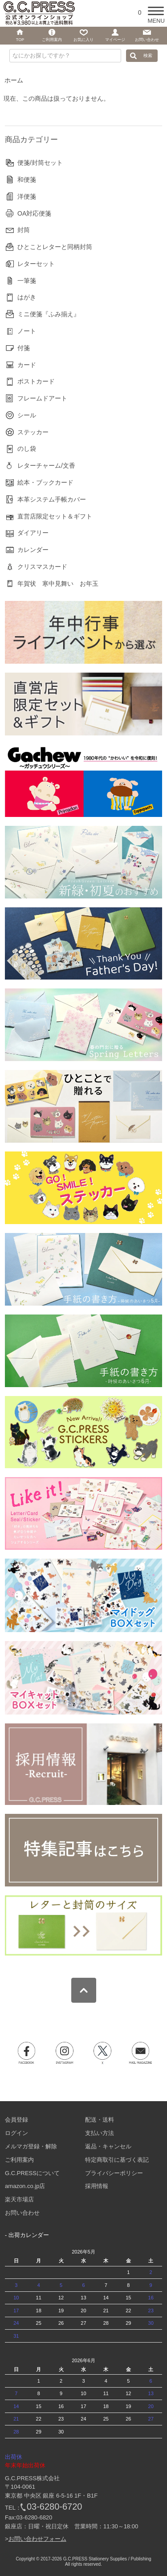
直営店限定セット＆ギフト (54, 516)
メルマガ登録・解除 (31, 2146)
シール (26, 415)
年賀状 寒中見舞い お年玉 (57, 583)
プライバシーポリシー (114, 2173)
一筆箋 (26, 280)
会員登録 (16, 2119)
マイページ (115, 39)
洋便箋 (26, 196)
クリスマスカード (42, 566)
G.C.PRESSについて (32, 2173)
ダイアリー (33, 532)
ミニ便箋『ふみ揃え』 (48, 314)
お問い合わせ (22, 2212)
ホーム (13, 80)
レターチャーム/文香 (46, 465)
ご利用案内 (19, 2159)
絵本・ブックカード (45, 482)
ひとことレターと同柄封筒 (54, 246)
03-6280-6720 (54, 2506)
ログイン (16, 2133)
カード (26, 364)
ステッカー (33, 432)
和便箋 (26, 179)
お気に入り (83, 39)
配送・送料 (99, 2119)
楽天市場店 (19, 2199)
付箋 (23, 347)
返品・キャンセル (108, 2146)
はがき (26, 297)
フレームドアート (42, 398)
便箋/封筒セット (40, 162)
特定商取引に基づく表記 (117, 2159)
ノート (26, 331)
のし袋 (26, 448)
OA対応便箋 (34, 213)
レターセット (36, 263)
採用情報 (96, 2186)
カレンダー (33, 549)
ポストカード (36, 381)
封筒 (23, 229)
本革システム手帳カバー (51, 499)
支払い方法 (99, 2133)
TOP (20, 39)
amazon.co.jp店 (25, 2186)
